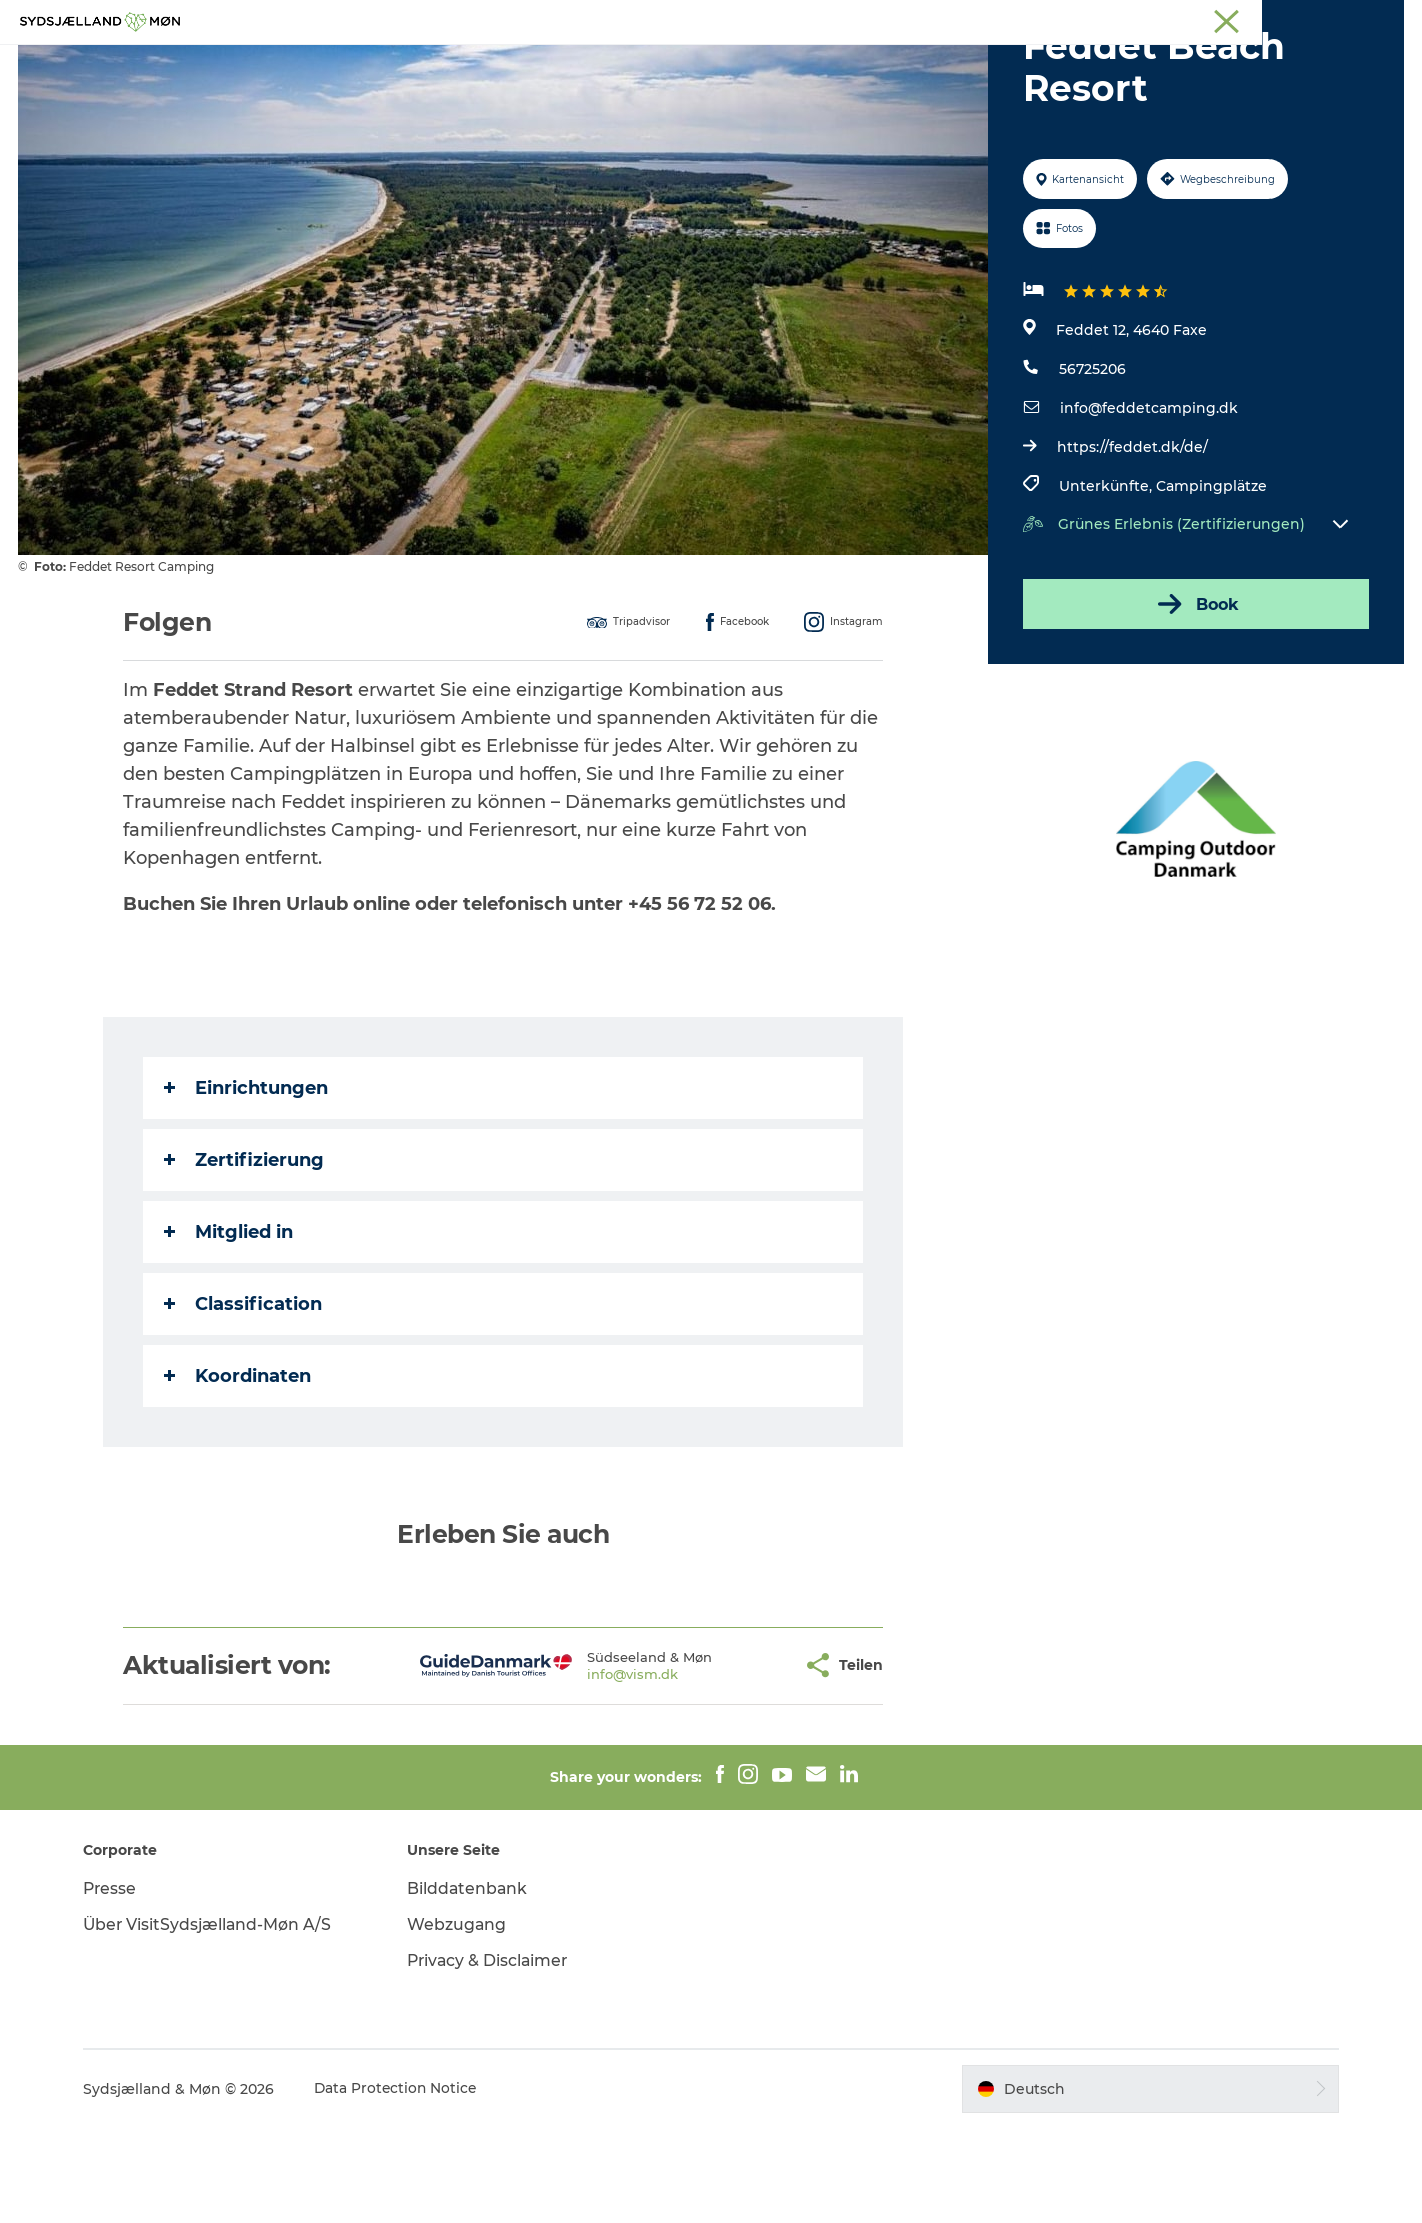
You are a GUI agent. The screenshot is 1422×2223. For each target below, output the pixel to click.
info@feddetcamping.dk (1148, 503)
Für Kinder (689, 64)
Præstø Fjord (1316, 19)
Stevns (1239, 19)
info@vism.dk (569, 1769)
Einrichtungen (247, 1183)
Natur (597, 64)
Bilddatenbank (472, 1983)
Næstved (1172, 19)
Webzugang (461, 2019)
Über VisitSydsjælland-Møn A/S (217, 2019)
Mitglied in (229, 1327)
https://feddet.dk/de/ (1131, 542)
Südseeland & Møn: (1024, 19)
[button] (724, 1760)
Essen (911, 64)
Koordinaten (238, 1471)
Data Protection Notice (405, 2184)
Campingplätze (1210, 581)
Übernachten (809, 64)
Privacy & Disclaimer (493, 2055)
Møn (1113, 19)
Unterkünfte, (1106, 581)
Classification (244, 1399)
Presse (118, 1983)
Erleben (517, 64)
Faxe (1388, 19)
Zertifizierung (245, 1255)
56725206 (1091, 464)
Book (1194, 699)
